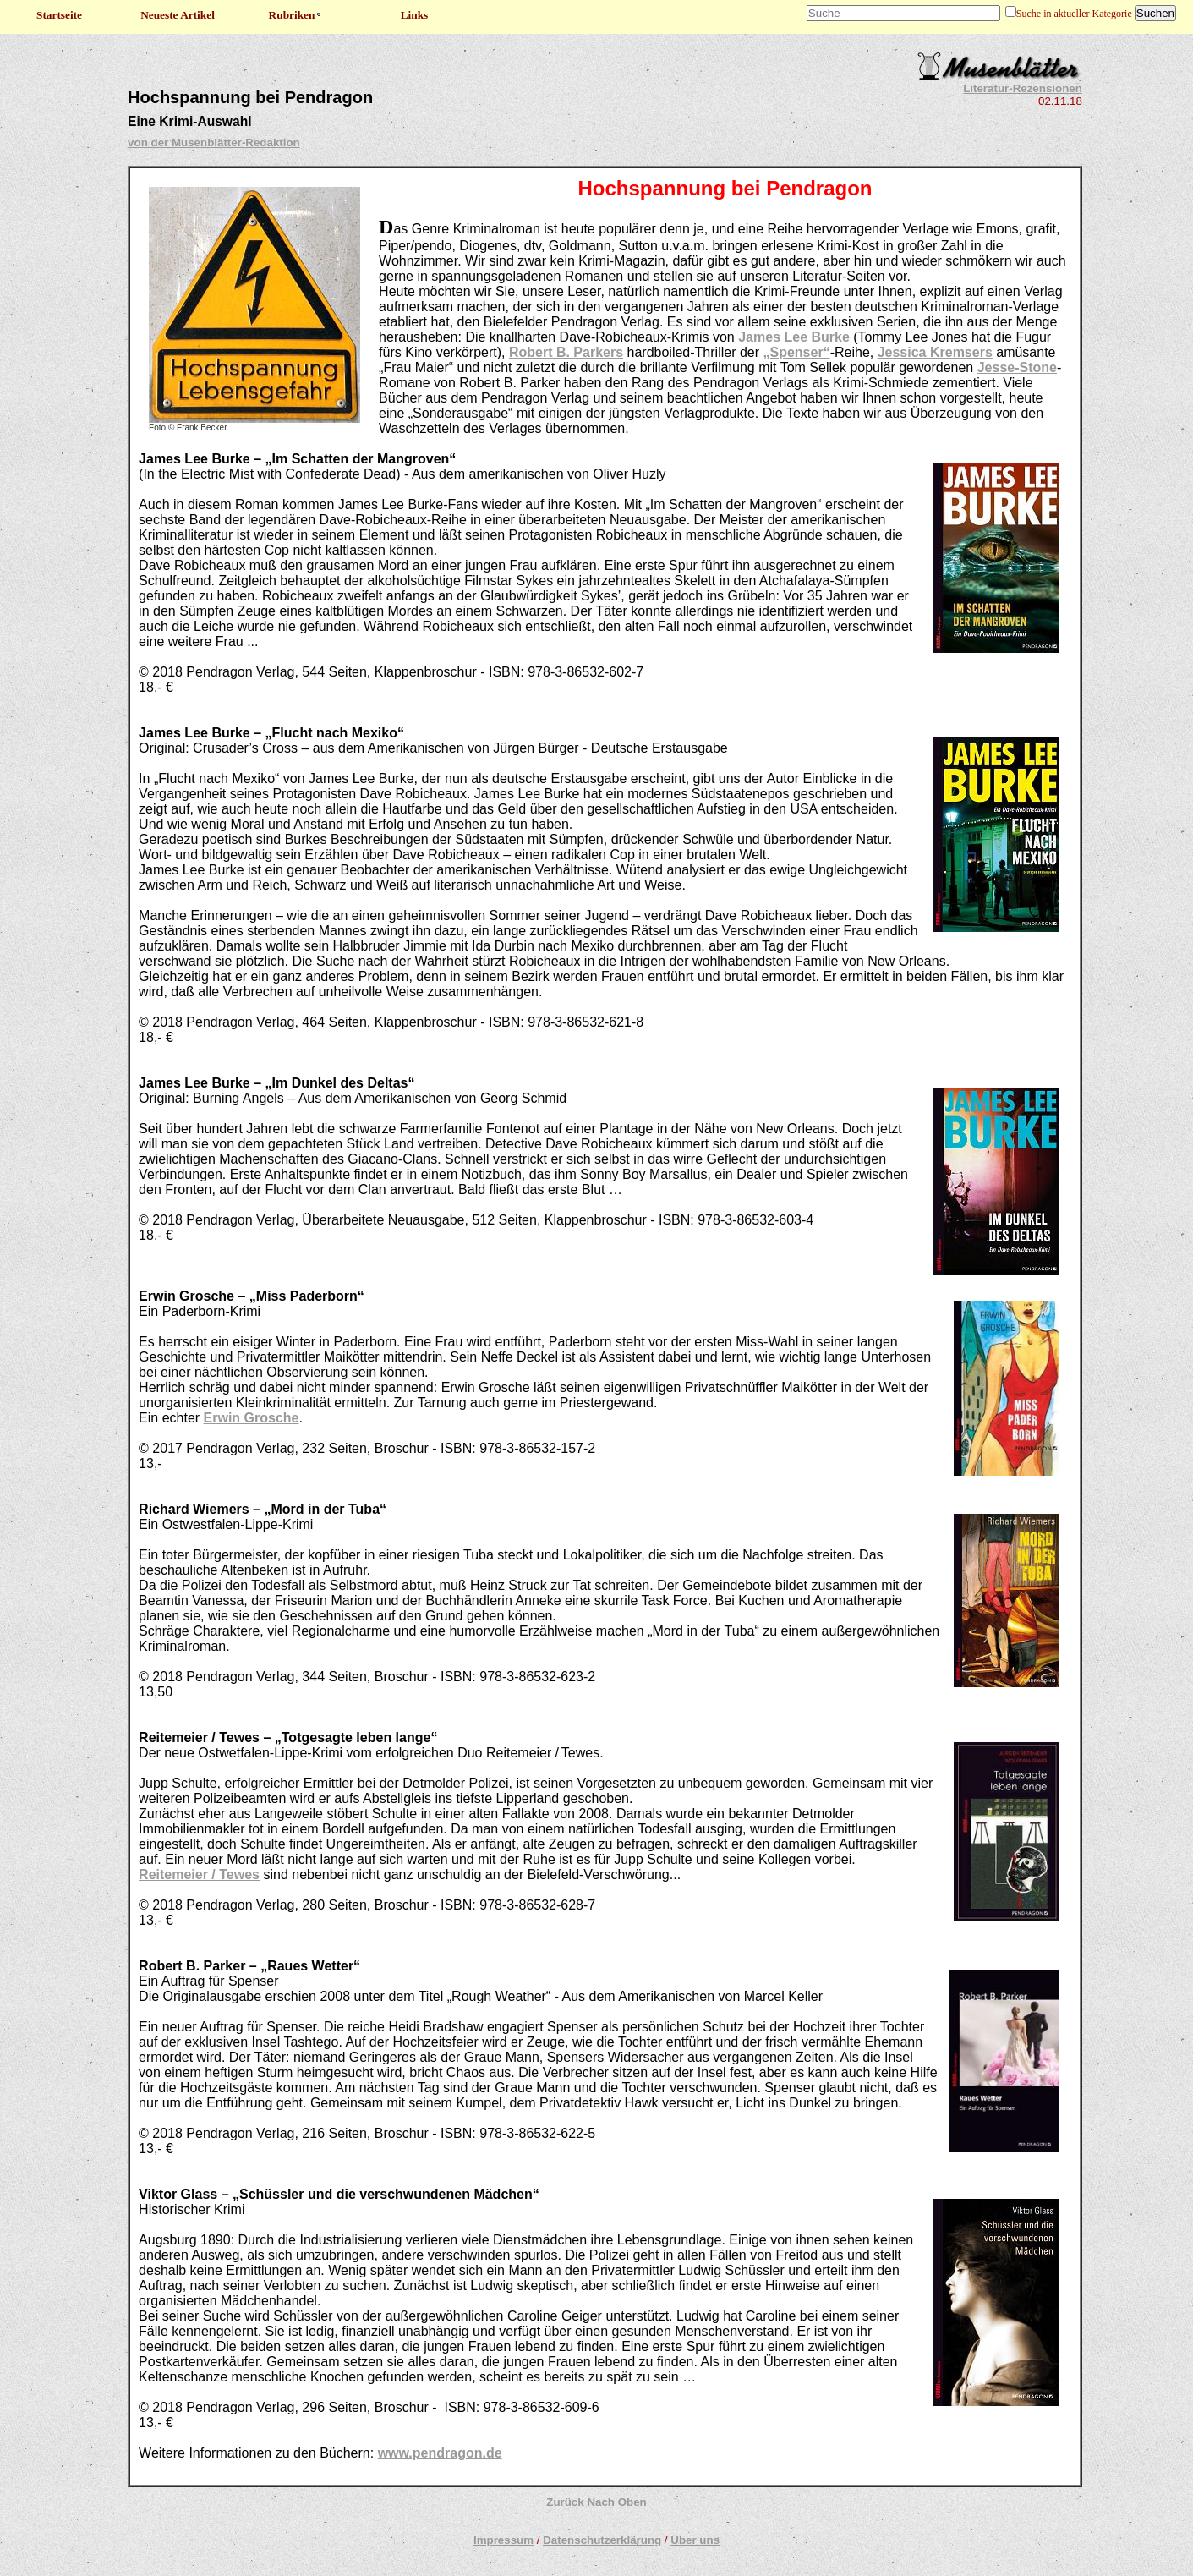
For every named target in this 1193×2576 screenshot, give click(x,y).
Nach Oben (616, 2502)
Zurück (564, 2502)
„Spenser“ (796, 352)
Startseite (59, 14)
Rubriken (296, 14)
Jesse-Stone (1017, 367)
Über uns (695, 2540)
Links (415, 14)
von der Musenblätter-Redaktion (214, 142)
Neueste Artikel (177, 14)
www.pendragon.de (440, 2453)
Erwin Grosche (251, 1418)
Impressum (503, 2540)
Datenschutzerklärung (602, 2540)
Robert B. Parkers (566, 352)
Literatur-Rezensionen (1022, 88)
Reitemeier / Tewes (199, 1874)
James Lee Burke (794, 337)
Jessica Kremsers (935, 352)
